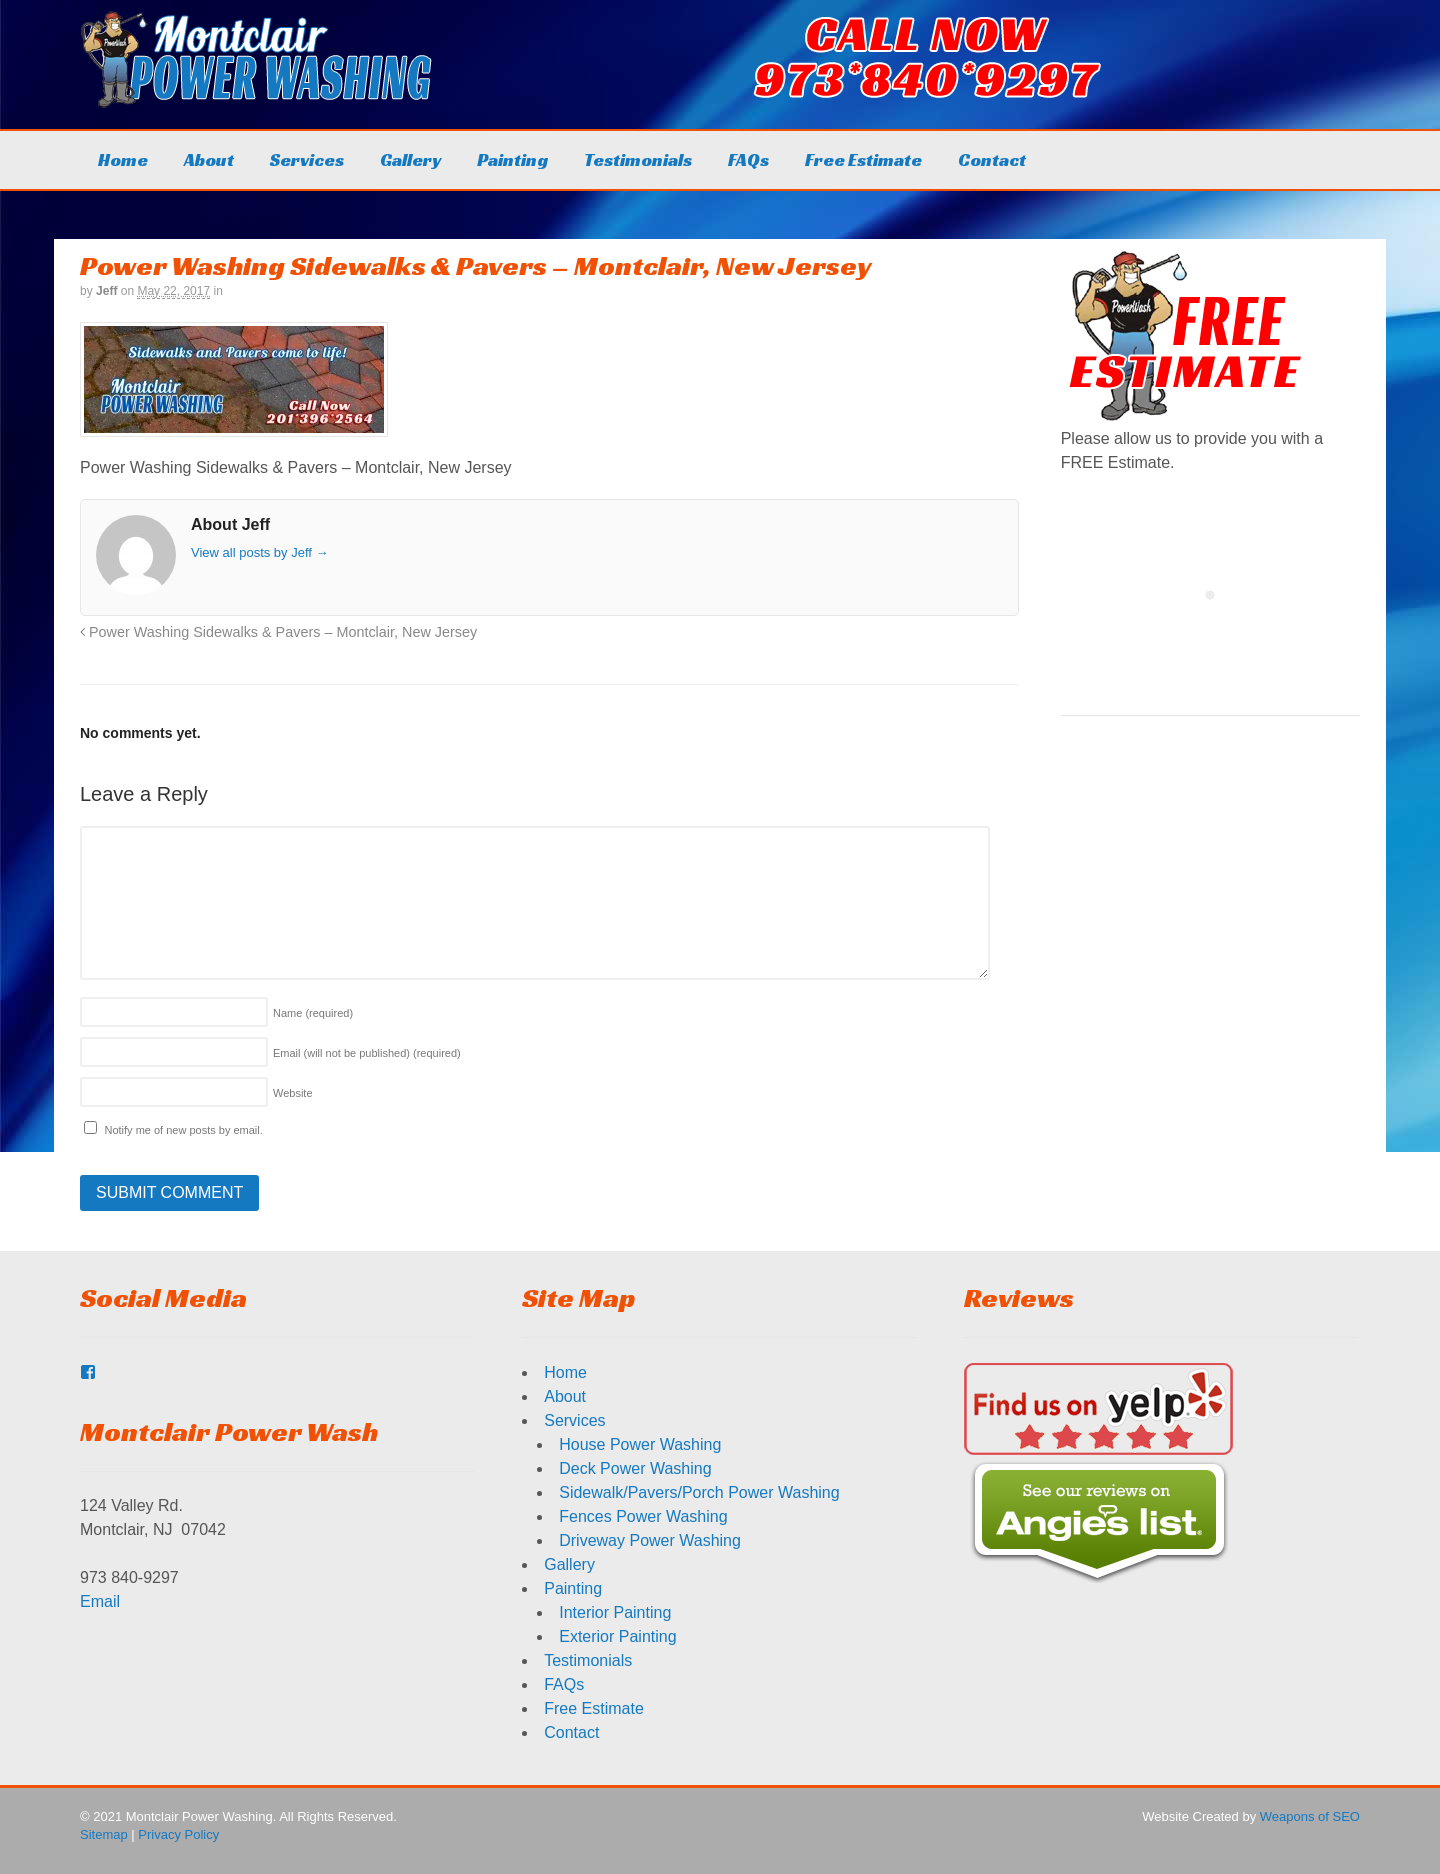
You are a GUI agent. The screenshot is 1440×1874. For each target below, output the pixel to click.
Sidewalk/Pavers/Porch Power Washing (699, 1492)
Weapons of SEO (1310, 1816)
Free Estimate (863, 159)
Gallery (410, 159)
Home (123, 159)
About (209, 159)
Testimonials (638, 159)
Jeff (106, 291)
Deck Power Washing (635, 1468)
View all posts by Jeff (260, 552)
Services (307, 159)
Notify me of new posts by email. (183, 1130)
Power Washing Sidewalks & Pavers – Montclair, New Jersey (278, 632)
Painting (512, 159)
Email (100, 1601)
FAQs (748, 159)
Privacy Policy (178, 1834)
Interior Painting (615, 1612)
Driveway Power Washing (650, 1540)
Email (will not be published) (367, 1053)
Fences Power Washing (643, 1516)
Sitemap (104, 1834)
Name (313, 1013)
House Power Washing (640, 1444)
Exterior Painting (617, 1636)
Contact (992, 159)
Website (293, 1093)
